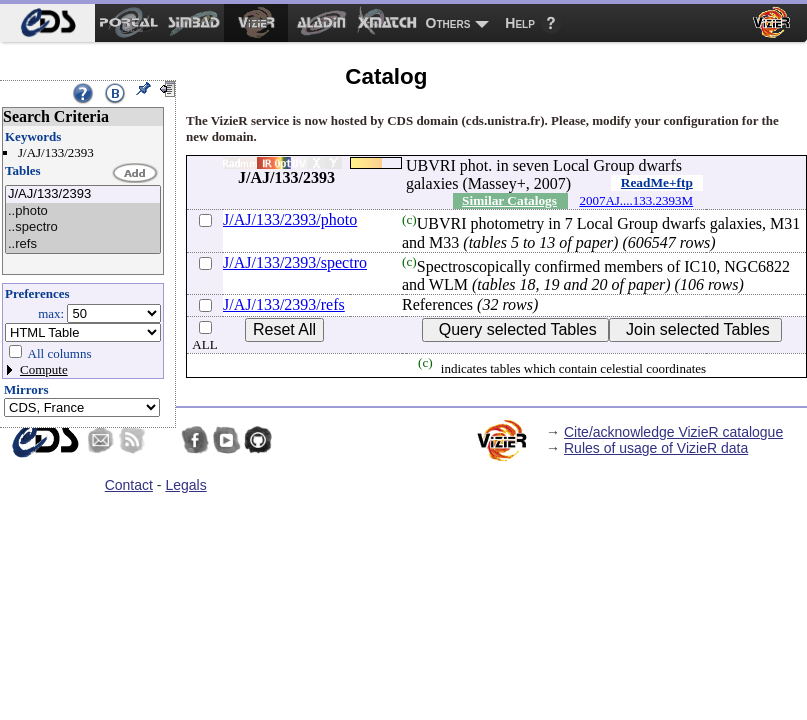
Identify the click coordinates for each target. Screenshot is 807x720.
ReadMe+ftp (657, 182)
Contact (129, 485)
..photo (83, 211)
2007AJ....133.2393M (636, 200)
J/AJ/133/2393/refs (284, 304)
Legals (185, 485)
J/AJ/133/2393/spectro (295, 262)
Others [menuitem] (448, 23)
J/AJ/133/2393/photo (290, 219)
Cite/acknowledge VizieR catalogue (673, 432)
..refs (83, 244)
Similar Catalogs (509, 200)
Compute (44, 369)
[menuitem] (47, 23)
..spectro (83, 227)
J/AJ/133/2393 (83, 194)
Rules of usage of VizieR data (656, 448)
